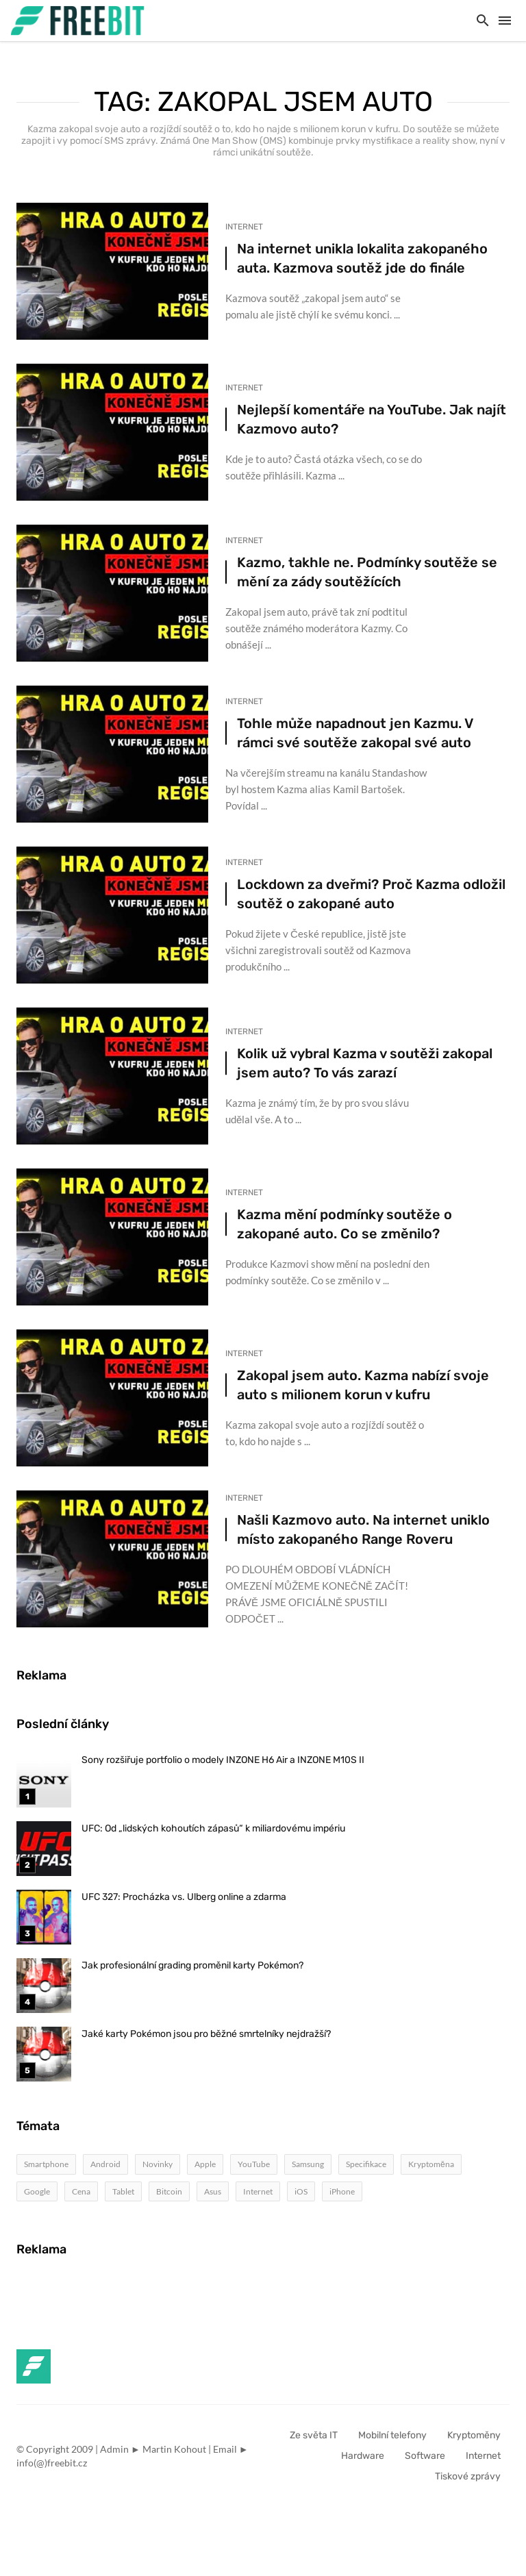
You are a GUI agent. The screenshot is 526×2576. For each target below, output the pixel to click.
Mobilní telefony (392, 2435)
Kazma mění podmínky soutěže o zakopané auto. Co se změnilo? (344, 1224)
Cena (81, 2191)
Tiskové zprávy (468, 2476)
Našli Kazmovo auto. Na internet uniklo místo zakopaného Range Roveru (363, 1529)
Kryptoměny (474, 2435)
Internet (244, 227)
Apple (205, 2164)
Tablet (123, 2191)
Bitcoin (169, 2191)
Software (425, 2456)
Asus (212, 2191)
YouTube (254, 2164)
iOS (301, 2191)
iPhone (342, 2191)
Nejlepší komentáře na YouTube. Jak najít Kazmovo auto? (371, 419)
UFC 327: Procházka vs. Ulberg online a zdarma (184, 1897)
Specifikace (366, 2164)
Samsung (308, 2164)
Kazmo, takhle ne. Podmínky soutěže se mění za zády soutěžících (367, 572)
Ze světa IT (314, 2435)
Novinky (157, 2164)
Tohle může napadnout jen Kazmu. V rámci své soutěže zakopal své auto (355, 733)
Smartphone (46, 2164)
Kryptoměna (431, 2164)
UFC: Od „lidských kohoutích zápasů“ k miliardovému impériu (213, 1828)
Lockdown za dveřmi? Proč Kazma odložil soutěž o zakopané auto (371, 894)
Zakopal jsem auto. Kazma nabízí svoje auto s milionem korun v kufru (363, 1385)
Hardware (362, 2456)
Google (37, 2191)
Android (105, 2164)
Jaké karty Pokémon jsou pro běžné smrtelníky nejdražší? (206, 2034)
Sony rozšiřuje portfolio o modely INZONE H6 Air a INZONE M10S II (223, 1760)
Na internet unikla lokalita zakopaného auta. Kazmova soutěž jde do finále (362, 258)
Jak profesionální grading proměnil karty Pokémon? (192, 1965)
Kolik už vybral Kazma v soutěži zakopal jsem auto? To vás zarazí (364, 1063)
